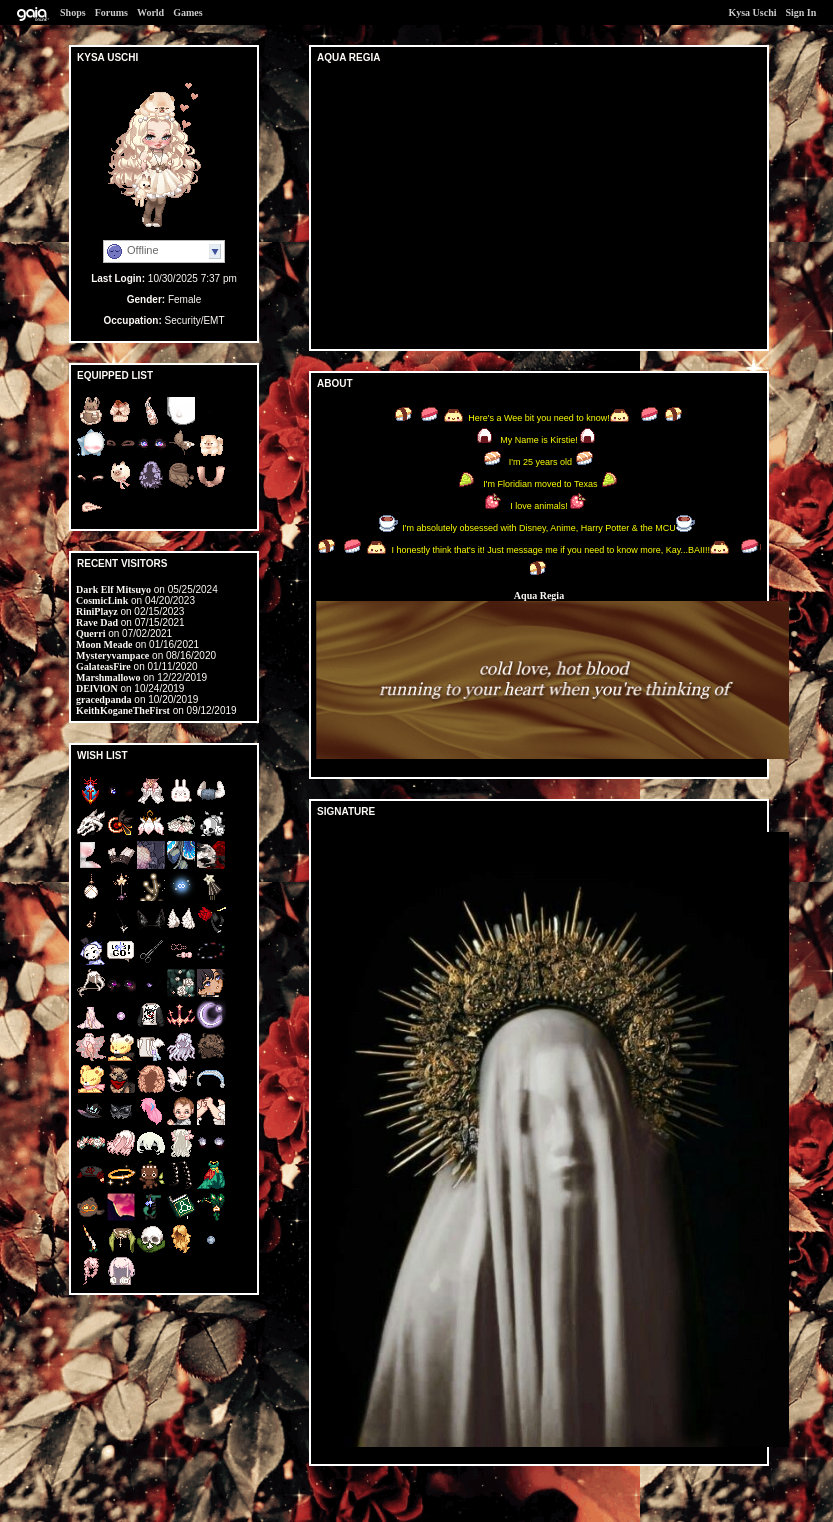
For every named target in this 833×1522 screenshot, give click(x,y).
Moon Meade (104, 644)
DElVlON (97, 688)
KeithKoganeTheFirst (123, 710)
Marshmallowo (108, 677)
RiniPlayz (97, 611)
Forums (111, 12)
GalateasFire (103, 666)
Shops (73, 12)
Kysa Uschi (752, 12)
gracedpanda (104, 699)
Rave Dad (97, 622)
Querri (90, 633)
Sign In (800, 12)
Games (187, 12)
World (150, 12)
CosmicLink (102, 600)
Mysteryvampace (112, 655)
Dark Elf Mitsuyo (113, 589)
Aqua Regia (539, 595)
